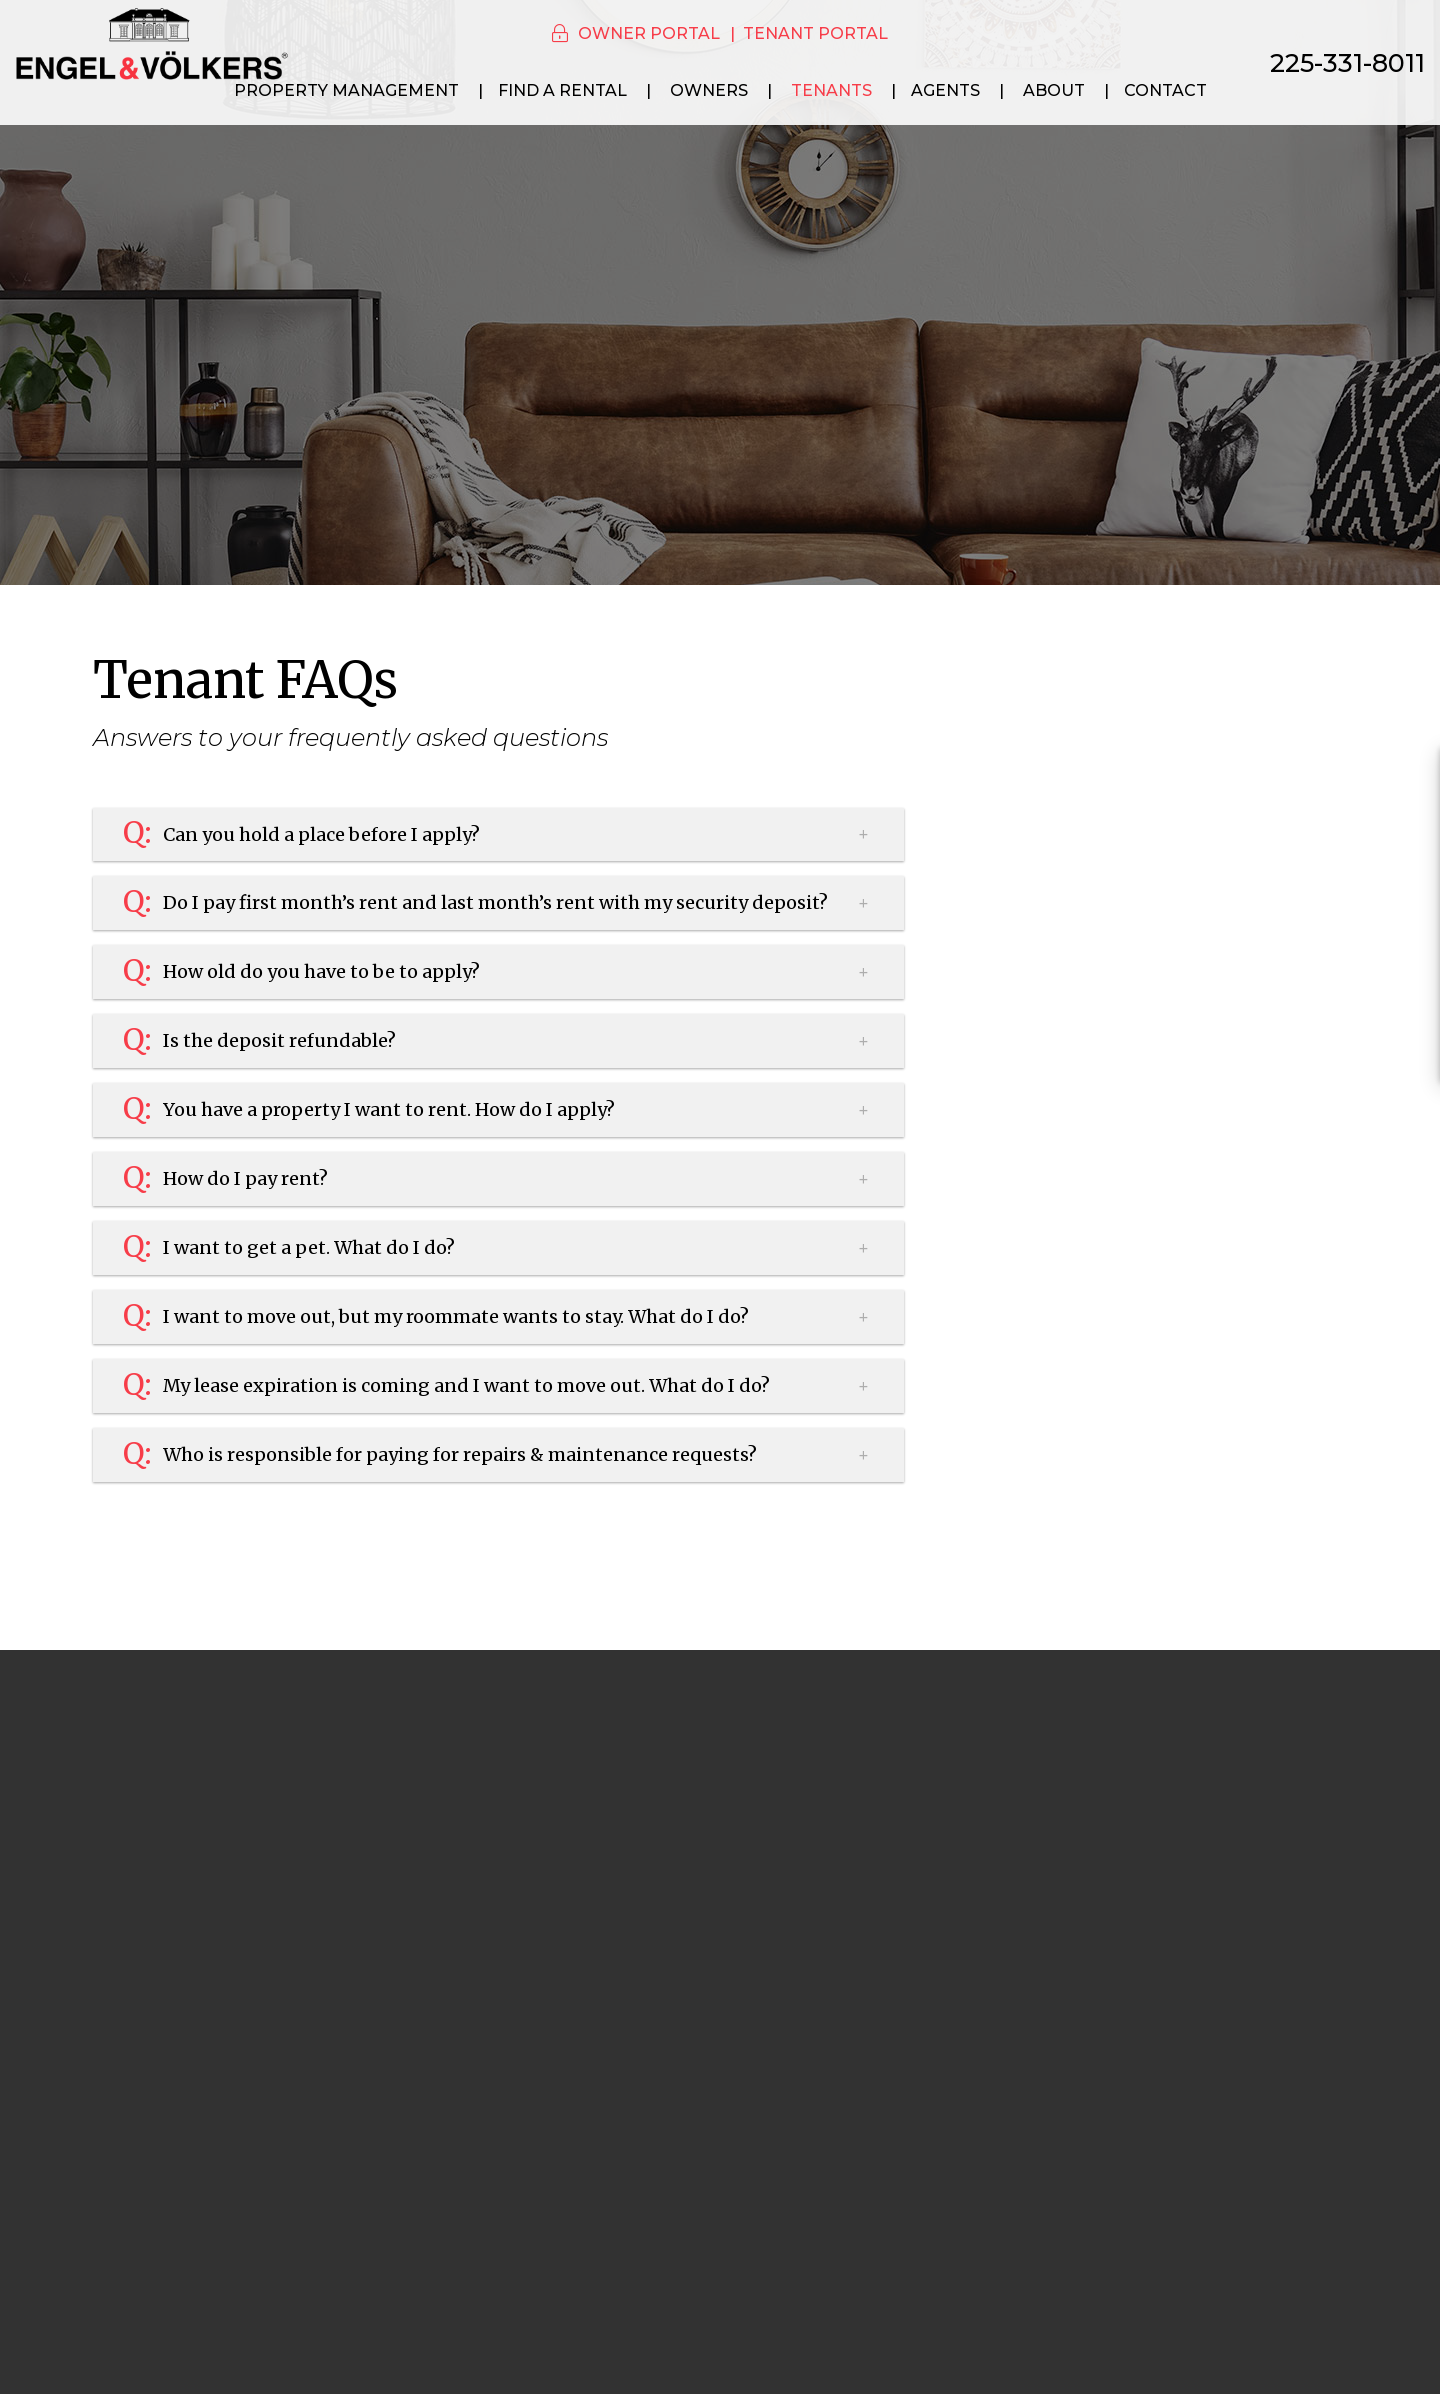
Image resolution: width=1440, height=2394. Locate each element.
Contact (1165, 90)
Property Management (346, 90)
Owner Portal (649, 33)
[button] (1406, 775)
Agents (945, 90)
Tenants (831, 90)
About (1054, 90)
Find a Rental (562, 90)
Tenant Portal (815, 33)
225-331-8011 (1347, 63)
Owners (709, 90)
